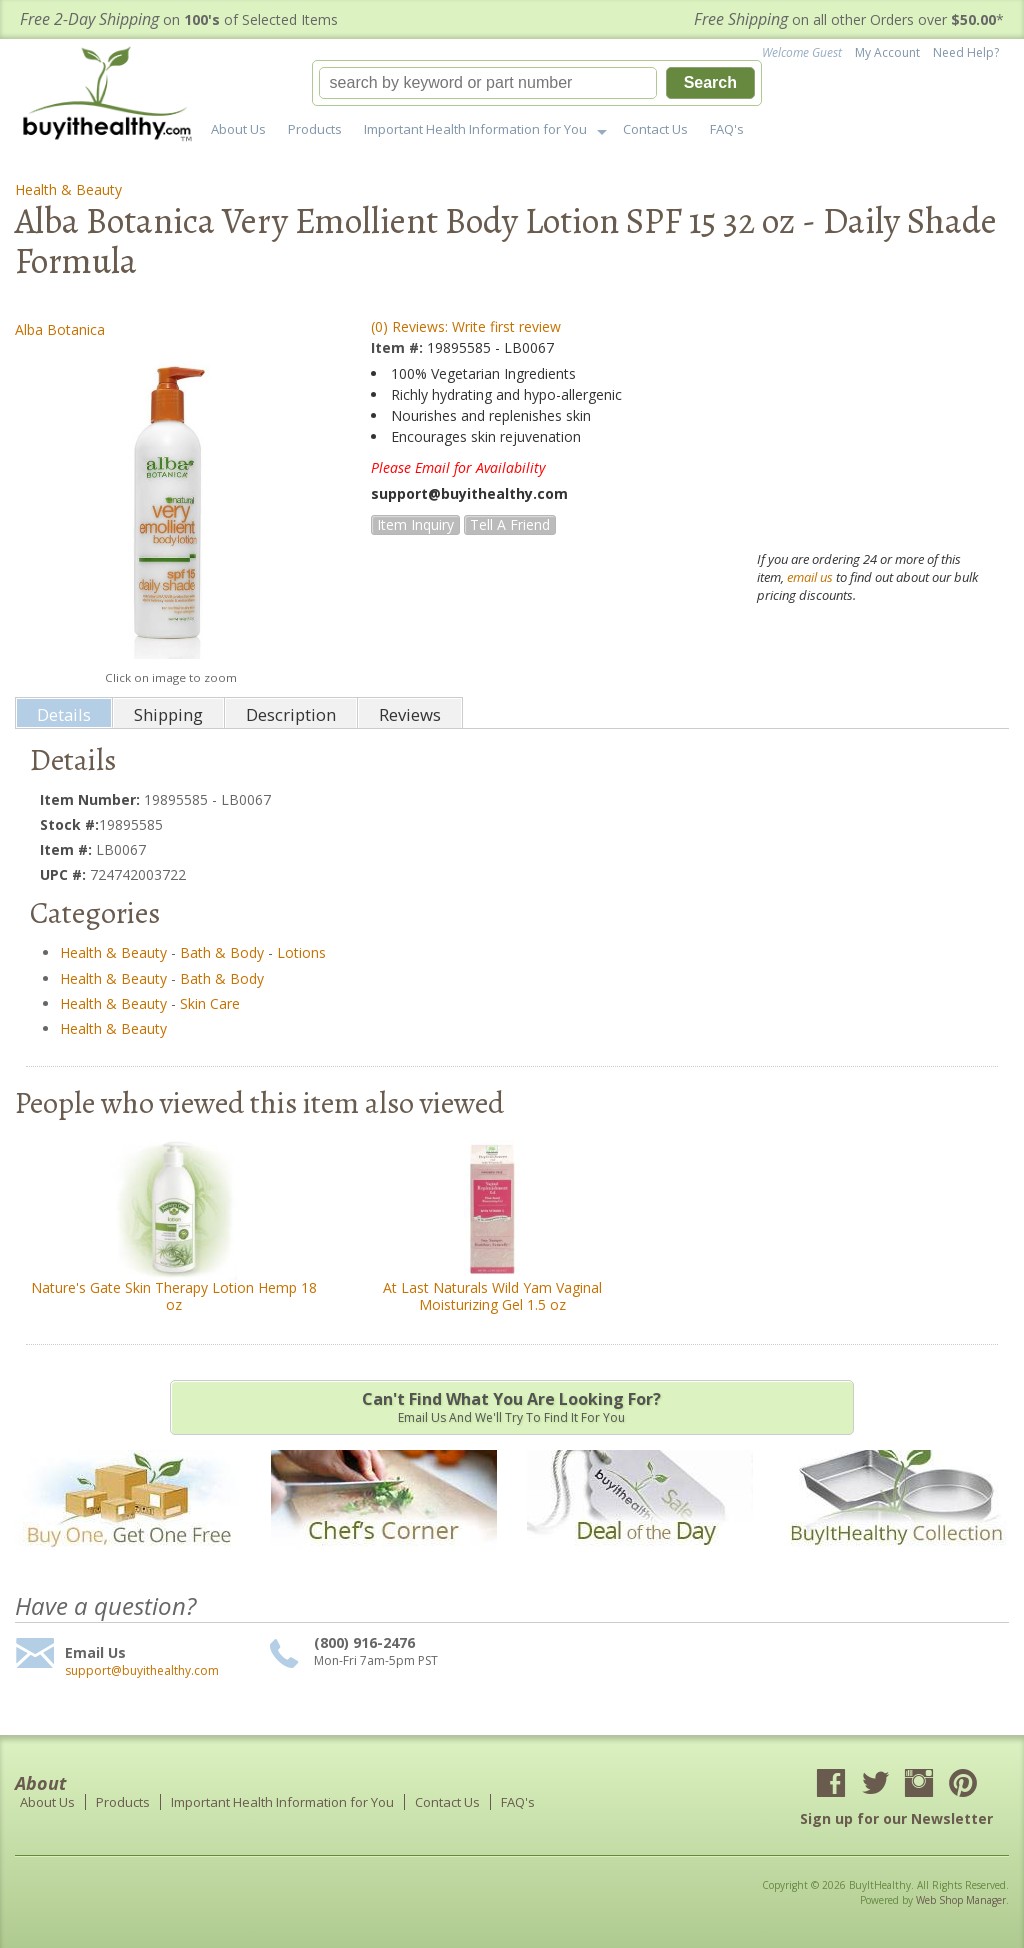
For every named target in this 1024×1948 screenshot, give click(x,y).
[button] (537, 83)
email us (810, 577)
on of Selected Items (179, 19)
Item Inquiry (415, 524)
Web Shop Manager (961, 1900)
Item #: (399, 347)
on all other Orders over (849, 19)
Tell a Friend (510, 524)
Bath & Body (222, 952)
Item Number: (92, 799)
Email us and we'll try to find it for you (512, 1407)
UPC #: (65, 874)
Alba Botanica (60, 329)
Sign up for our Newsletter (896, 1818)
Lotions (301, 952)
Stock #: (69, 824)
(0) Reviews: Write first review (466, 326)
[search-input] (488, 83)
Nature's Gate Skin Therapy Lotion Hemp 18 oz (174, 1296)
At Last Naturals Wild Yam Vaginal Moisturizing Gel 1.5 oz (492, 1296)
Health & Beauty (68, 189)
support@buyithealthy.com (142, 1671)
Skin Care (210, 1003)
